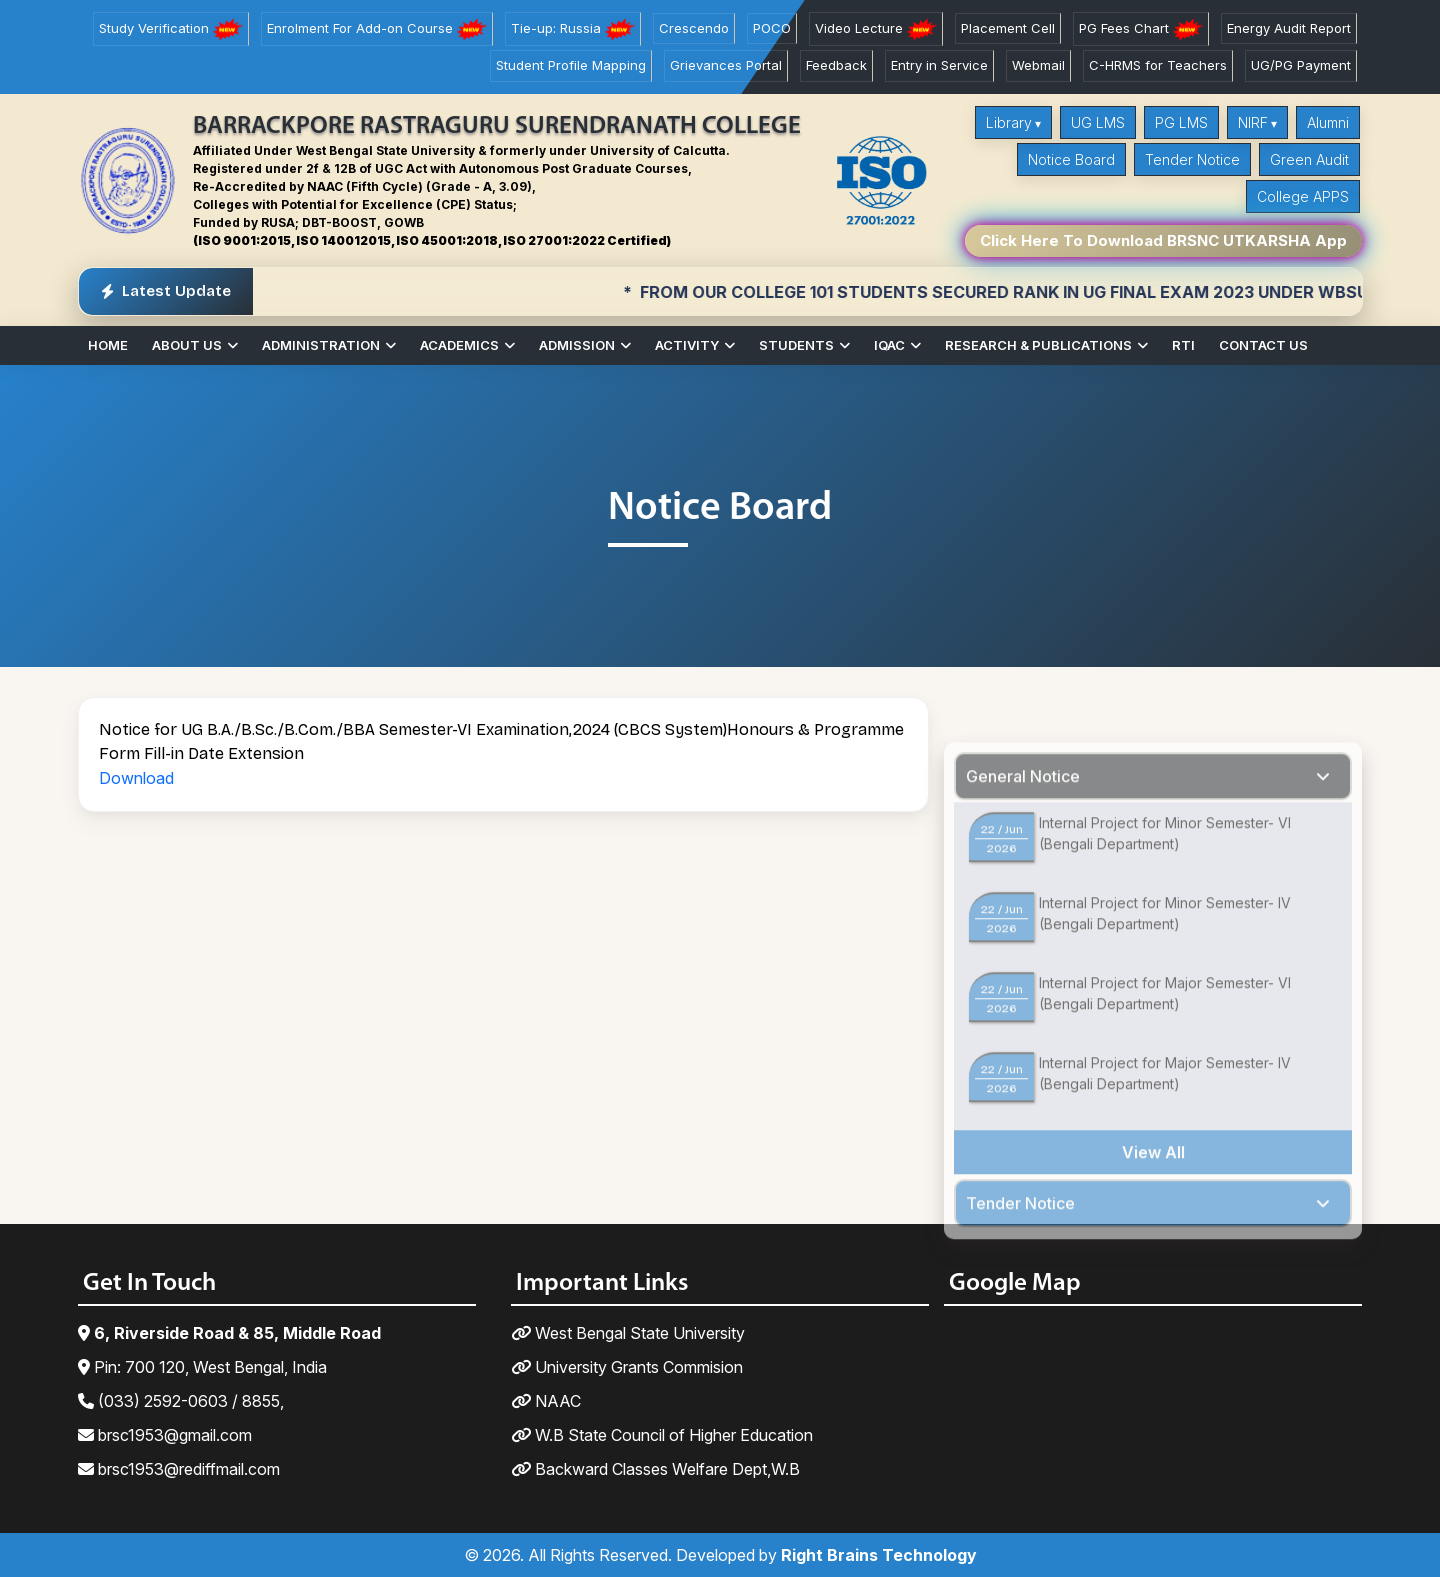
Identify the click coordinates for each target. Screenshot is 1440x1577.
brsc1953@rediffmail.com (179, 1469)
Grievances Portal (726, 65)
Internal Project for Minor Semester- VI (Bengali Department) (1165, 880)
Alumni (1328, 122)
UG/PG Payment (1301, 65)
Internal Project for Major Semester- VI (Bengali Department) (1165, 1040)
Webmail (1038, 65)
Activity (687, 345)
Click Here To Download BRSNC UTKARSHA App (1163, 240)
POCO (772, 28)
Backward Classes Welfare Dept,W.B (655, 1469)
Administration (321, 345)
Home (108, 345)
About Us (187, 345)
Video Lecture (876, 29)
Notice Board (1071, 159)
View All (1153, 1199)
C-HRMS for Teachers (1158, 65)
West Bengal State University (628, 1333)
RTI (1183, 345)
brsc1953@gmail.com (165, 1435)
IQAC (889, 345)
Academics (459, 345)
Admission (577, 345)
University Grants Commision (627, 1367)
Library (1009, 122)
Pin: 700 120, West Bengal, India (202, 1367)
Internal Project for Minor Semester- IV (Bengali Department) (1165, 960)
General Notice (1023, 823)
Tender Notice (1192, 159)
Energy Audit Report (1289, 28)
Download (136, 778)
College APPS (1303, 196)
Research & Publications (1038, 345)
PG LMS (1181, 122)
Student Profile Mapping (571, 65)
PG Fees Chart (1141, 29)
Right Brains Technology (879, 1555)
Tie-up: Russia (573, 29)
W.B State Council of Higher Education (662, 1435)
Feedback (836, 65)
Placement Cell (1008, 28)
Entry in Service (939, 65)
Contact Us (1263, 345)
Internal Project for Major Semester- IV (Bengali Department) (1165, 1120)
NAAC (546, 1401)
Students (796, 345)
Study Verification (171, 29)
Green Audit (1309, 159)
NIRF (1253, 122)
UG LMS (1098, 122)
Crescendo (694, 28)
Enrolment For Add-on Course (377, 29)
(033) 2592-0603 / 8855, (181, 1401)
